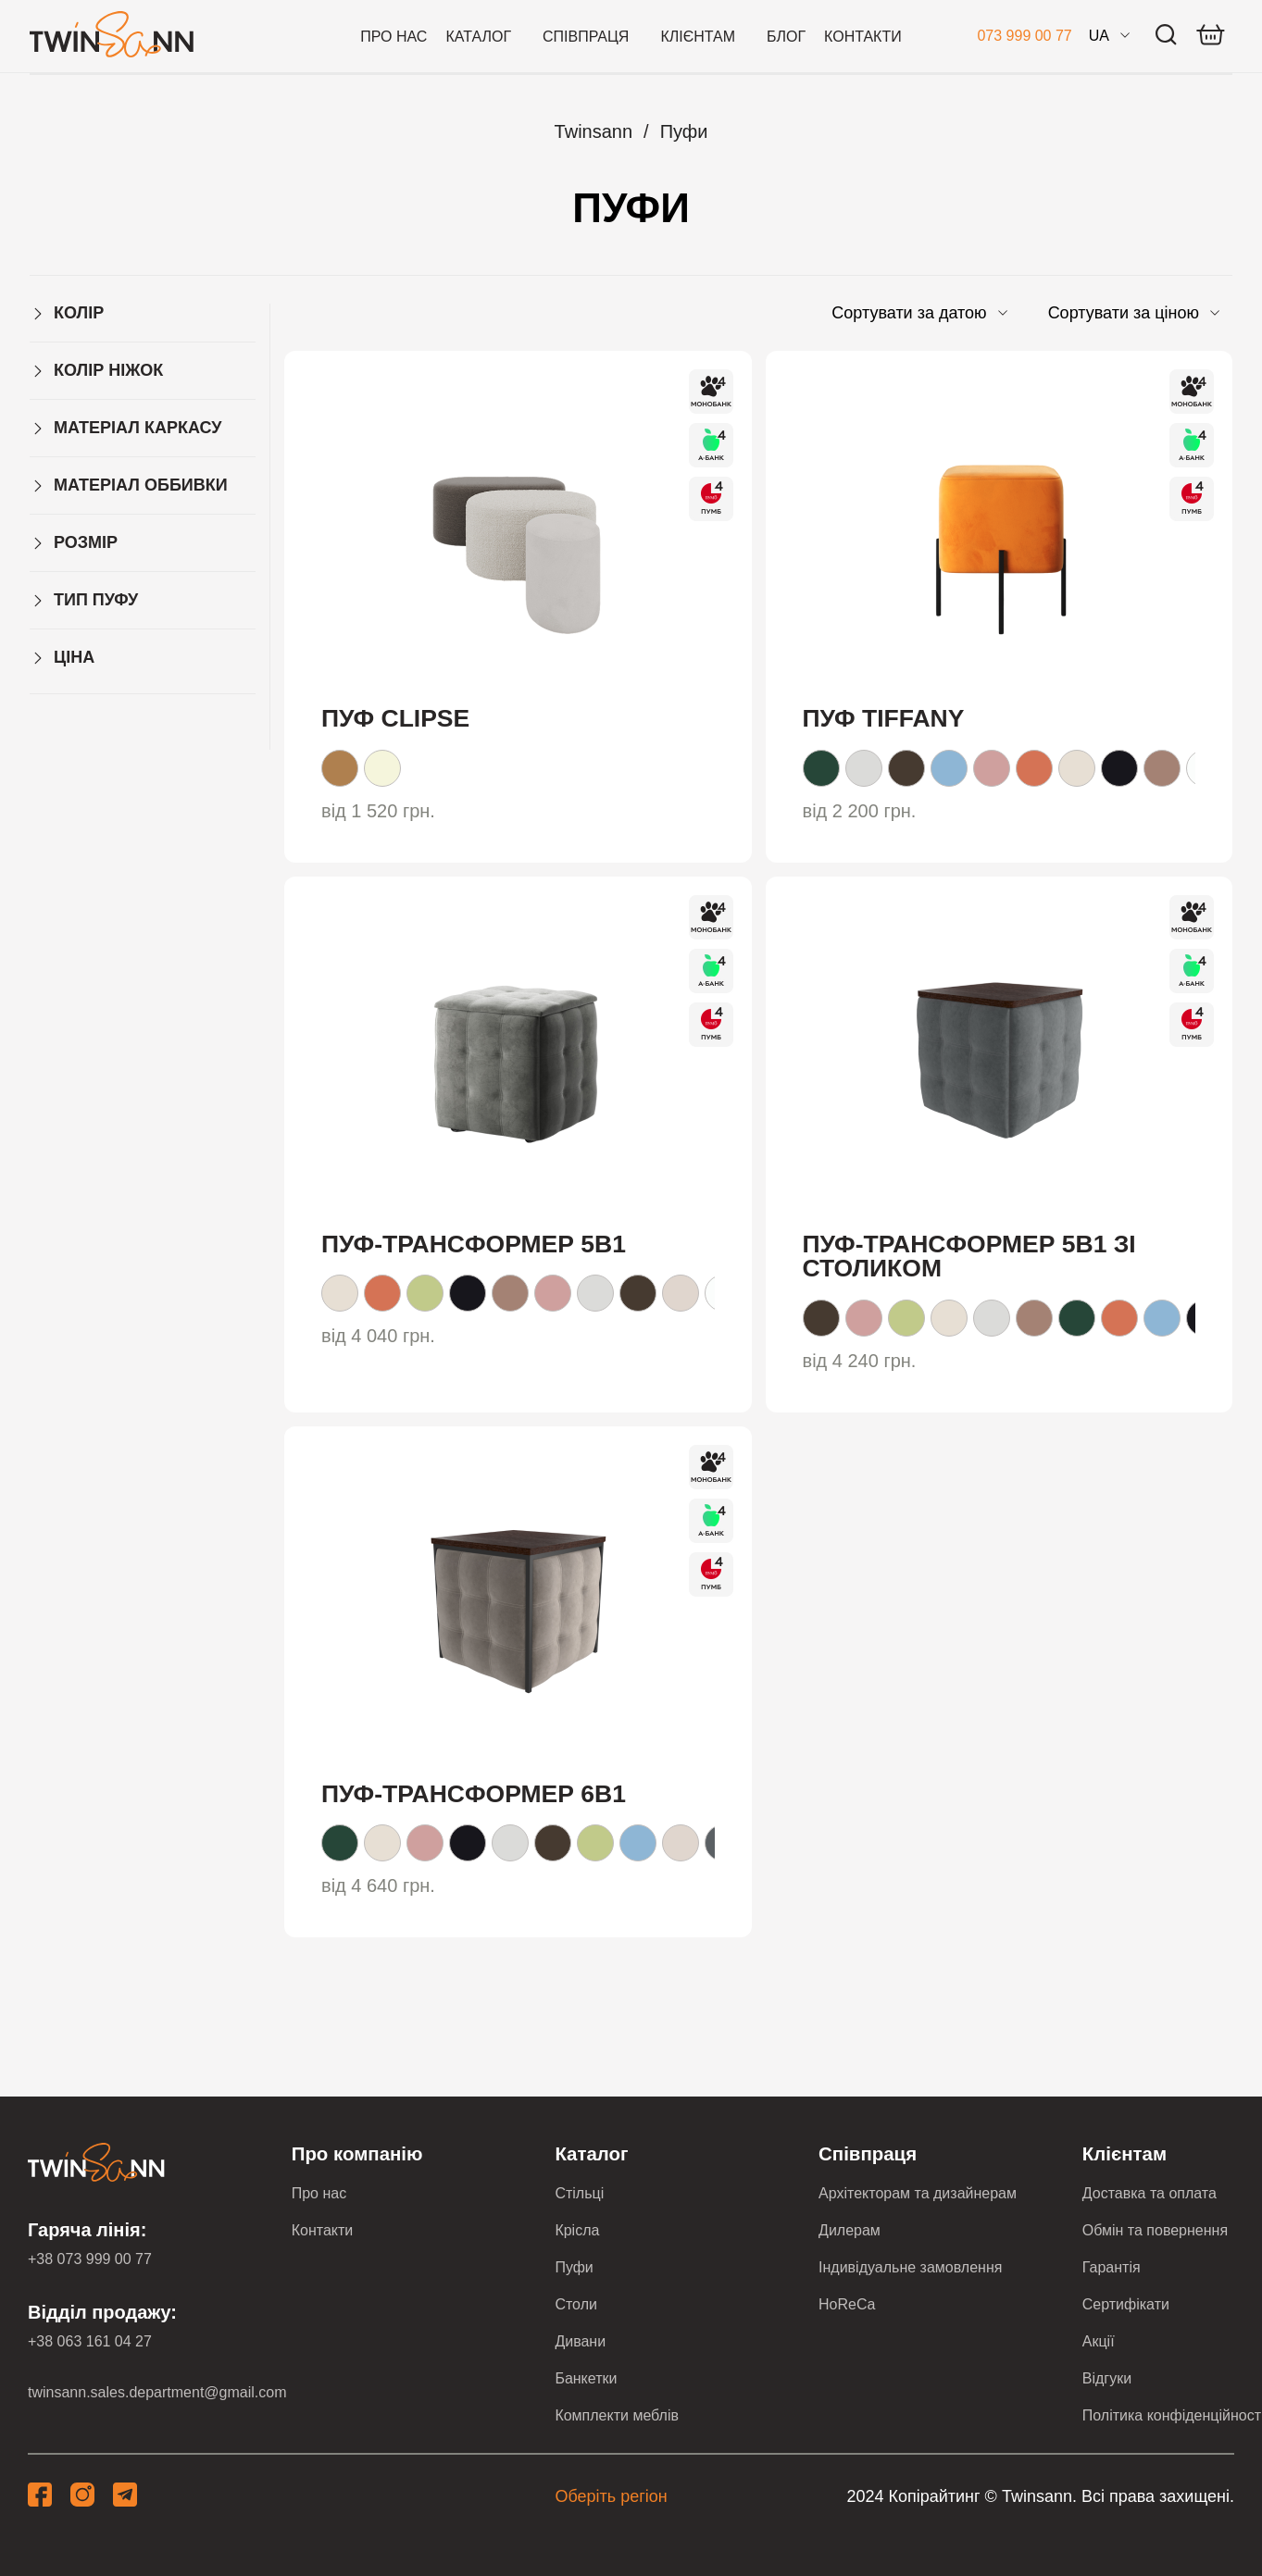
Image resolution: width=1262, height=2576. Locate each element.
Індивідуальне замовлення (910, 2267)
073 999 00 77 (1024, 36)
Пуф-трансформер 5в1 (473, 1244)
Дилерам (849, 2230)
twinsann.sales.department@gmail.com (157, 2392)
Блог (786, 36)
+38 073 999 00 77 (90, 2259)
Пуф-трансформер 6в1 (473, 1794)
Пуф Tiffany (884, 718)
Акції (1098, 2341)
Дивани (580, 2341)
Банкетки (586, 2378)
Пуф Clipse (395, 718)
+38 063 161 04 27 (90, 2341)
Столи (576, 2304)
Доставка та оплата (1149, 2193)
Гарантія (1111, 2267)
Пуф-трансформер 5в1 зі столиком (969, 1256)
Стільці (579, 2193)
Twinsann (594, 131)
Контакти (863, 36)
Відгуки (1106, 2378)
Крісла (577, 2230)
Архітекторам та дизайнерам (917, 2193)
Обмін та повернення (1155, 2230)
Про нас (393, 36)
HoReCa (846, 2304)
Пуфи (684, 131)
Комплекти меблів (617, 2415)
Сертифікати (1125, 2304)
